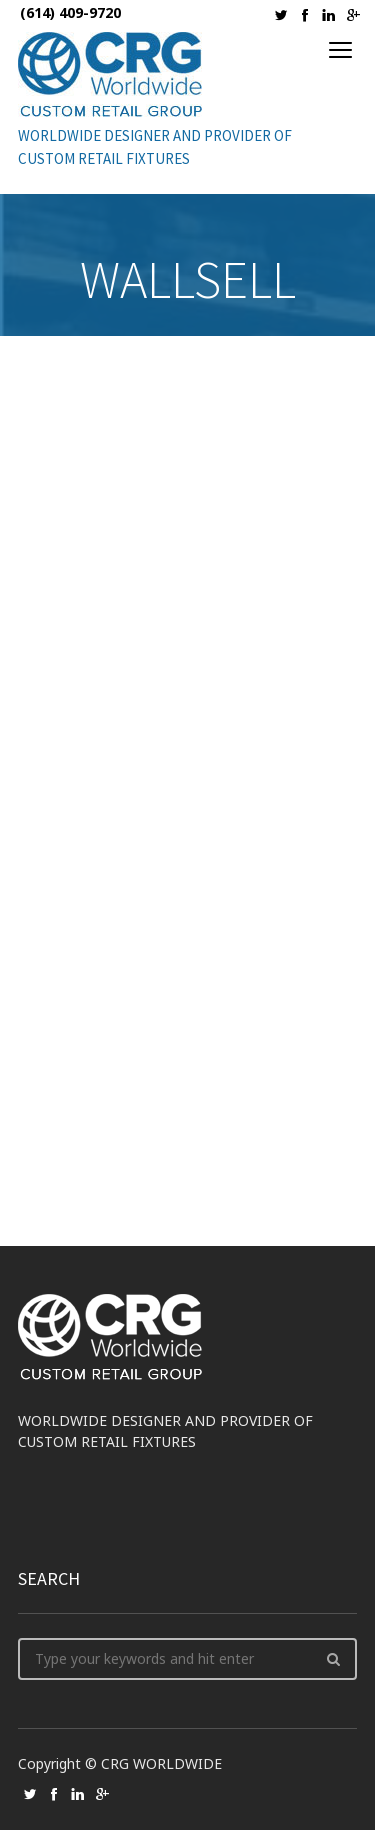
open (341, 50)
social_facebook (305, 15)
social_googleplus (353, 15)
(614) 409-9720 (70, 12)
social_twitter (281, 15)
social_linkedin (329, 15)
